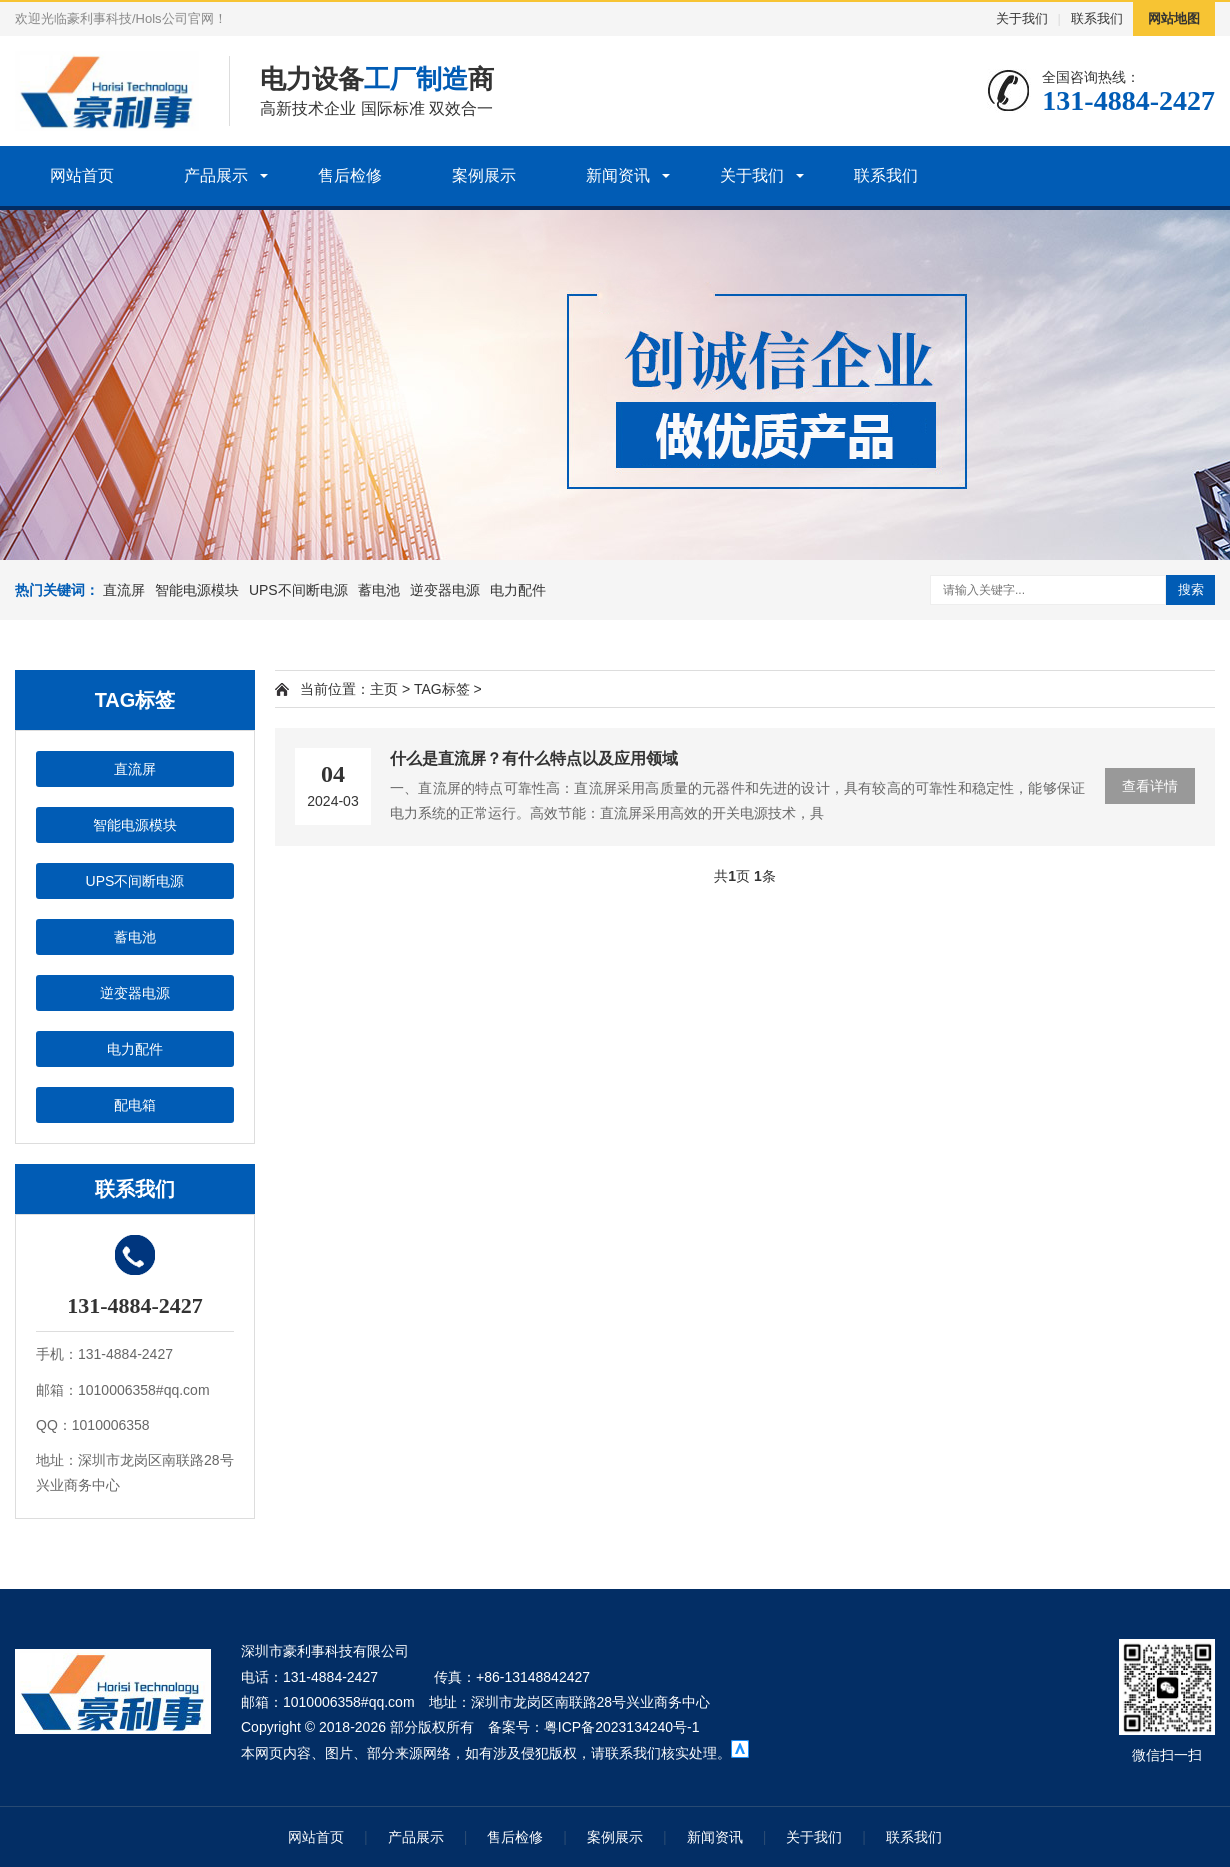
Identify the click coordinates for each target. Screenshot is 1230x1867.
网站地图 (1174, 18)
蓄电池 (379, 590)
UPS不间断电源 (298, 590)
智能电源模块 (197, 590)
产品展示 (216, 175)
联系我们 (1097, 18)
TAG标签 (442, 689)
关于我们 (1022, 18)
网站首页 (82, 175)
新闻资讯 (618, 175)
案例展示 (484, 175)
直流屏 (124, 590)
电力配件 (518, 590)
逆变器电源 (445, 590)
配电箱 (135, 1105)
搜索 (1191, 589)
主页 (384, 689)
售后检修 (350, 175)
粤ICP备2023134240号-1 (622, 1727)
